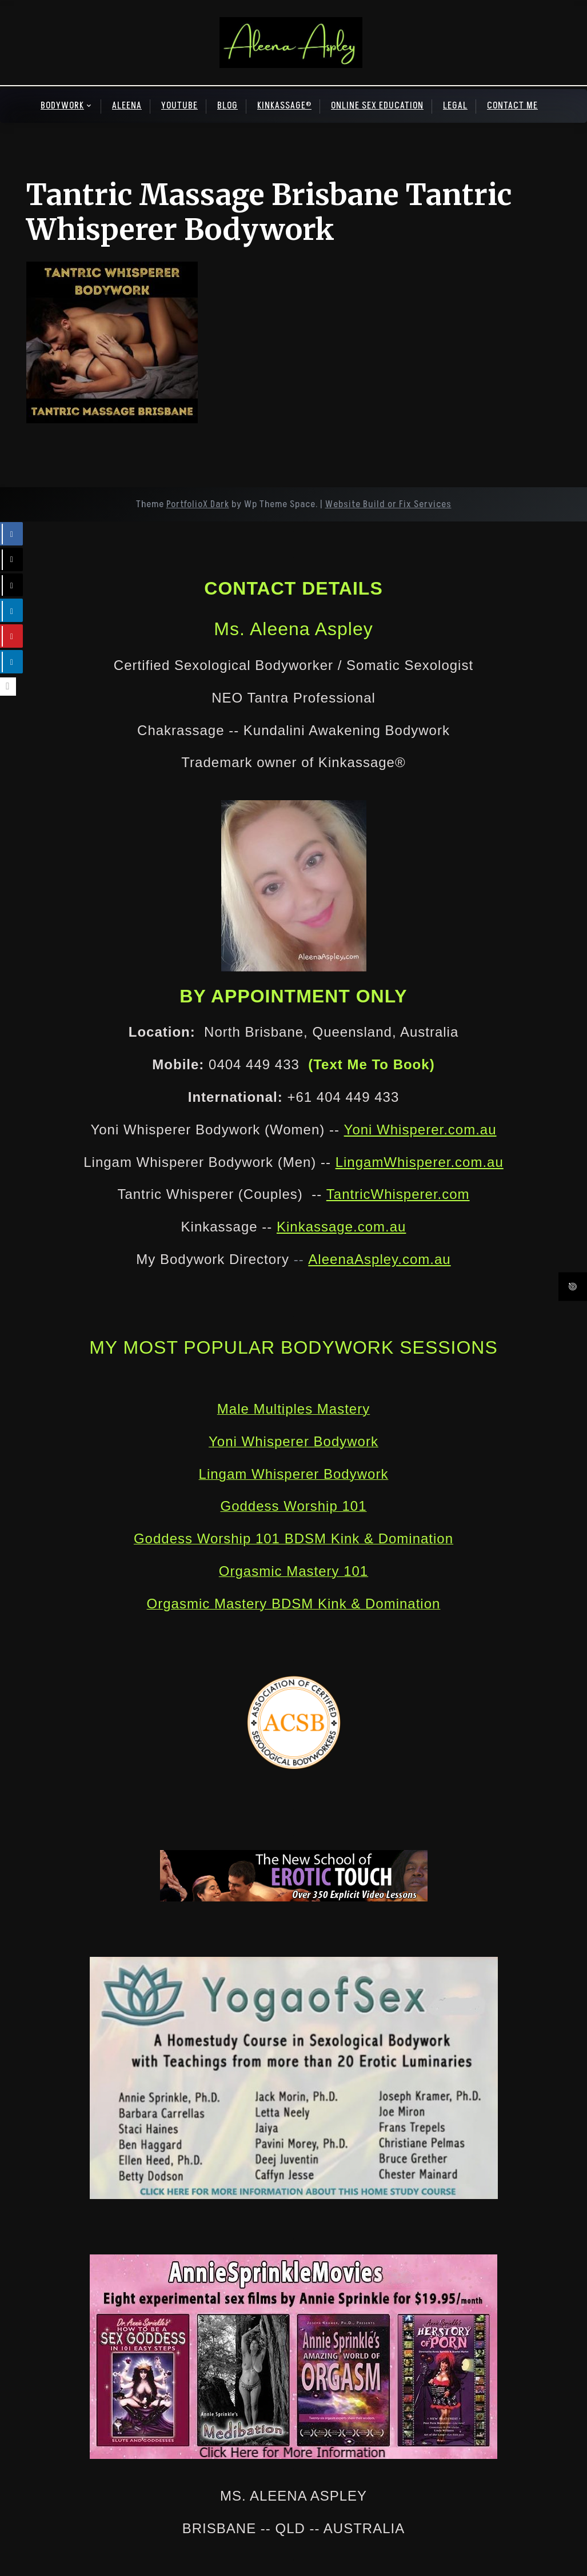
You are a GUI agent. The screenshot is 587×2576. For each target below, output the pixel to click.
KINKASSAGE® (284, 106)
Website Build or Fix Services (388, 504)
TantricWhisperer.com (398, 1194)
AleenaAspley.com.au (379, 1259)
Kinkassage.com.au (341, 1226)
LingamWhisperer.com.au (420, 1162)
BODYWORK (62, 106)
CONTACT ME (512, 106)
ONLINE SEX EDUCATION (377, 106)
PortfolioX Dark (197, 504)
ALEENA (127, 106)
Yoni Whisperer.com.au (420, 1129)
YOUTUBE (179, 106)
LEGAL (455, 106)
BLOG (227, 106)
